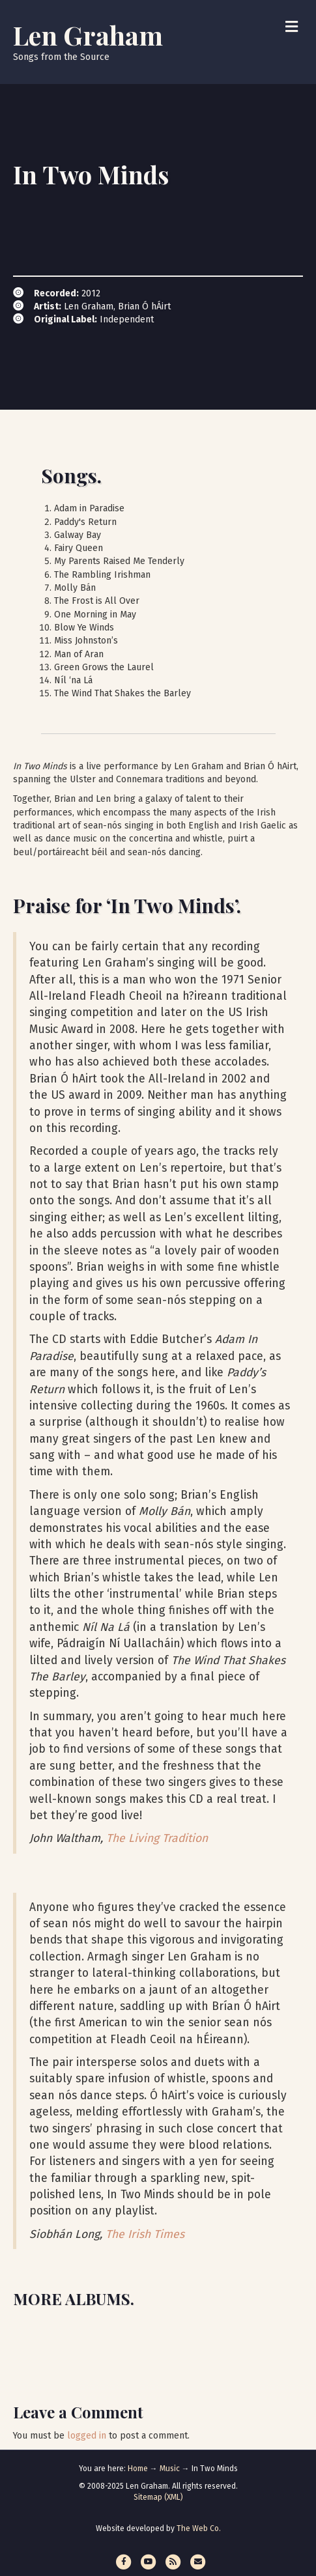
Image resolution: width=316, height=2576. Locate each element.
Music (170, 2468)
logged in (86, 2435)
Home (138, 2468)
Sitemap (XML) (158, 2497)
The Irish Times (145, 2234)
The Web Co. (199, 2528)
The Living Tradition (157, 1838)
